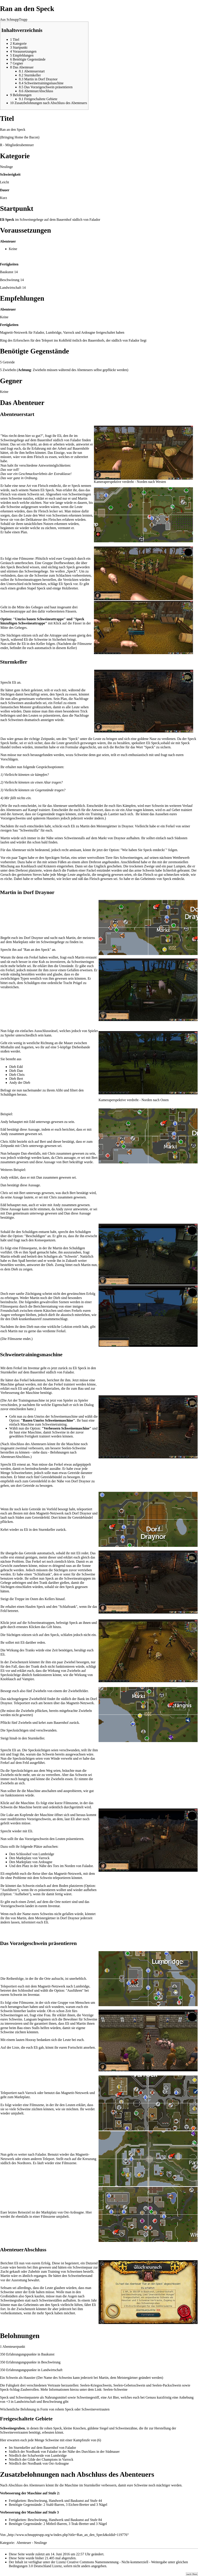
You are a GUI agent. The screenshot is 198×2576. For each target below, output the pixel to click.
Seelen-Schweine (115, 2389)
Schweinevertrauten (96, 2409)
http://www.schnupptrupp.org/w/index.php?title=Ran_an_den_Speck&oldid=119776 (67, 2535)
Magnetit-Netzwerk (14, 332)
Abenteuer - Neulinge (31, 2543)
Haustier (29, 2377)
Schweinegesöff (88, 2397)
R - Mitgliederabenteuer (17, 145)
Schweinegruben (12, 2428)
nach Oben (192, 2574)
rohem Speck (64, 2409)
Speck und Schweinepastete (19, 2397)
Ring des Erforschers (14, 340)
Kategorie (7, 2543)
